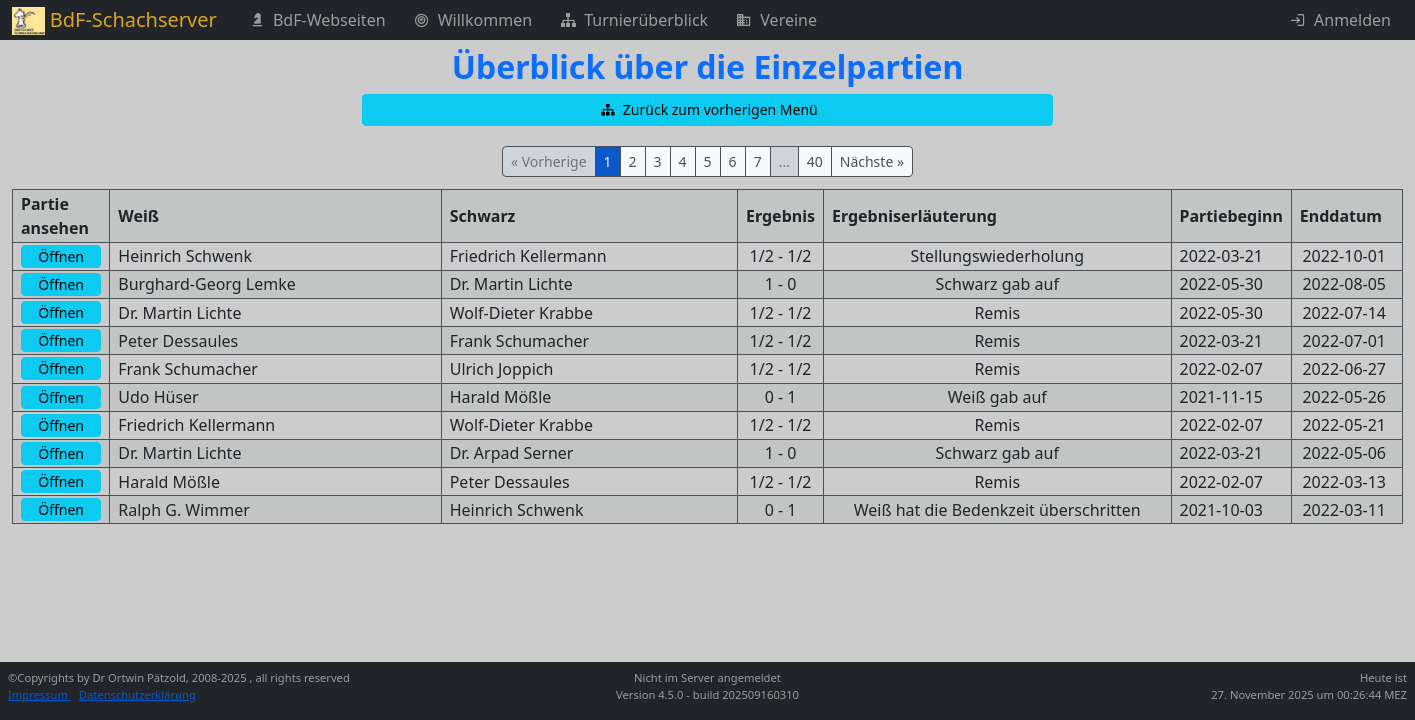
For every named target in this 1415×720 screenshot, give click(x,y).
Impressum (39, 694)
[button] (708, 110)
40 (815, 161)
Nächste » (872, 161)
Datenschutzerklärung (137, 694)
